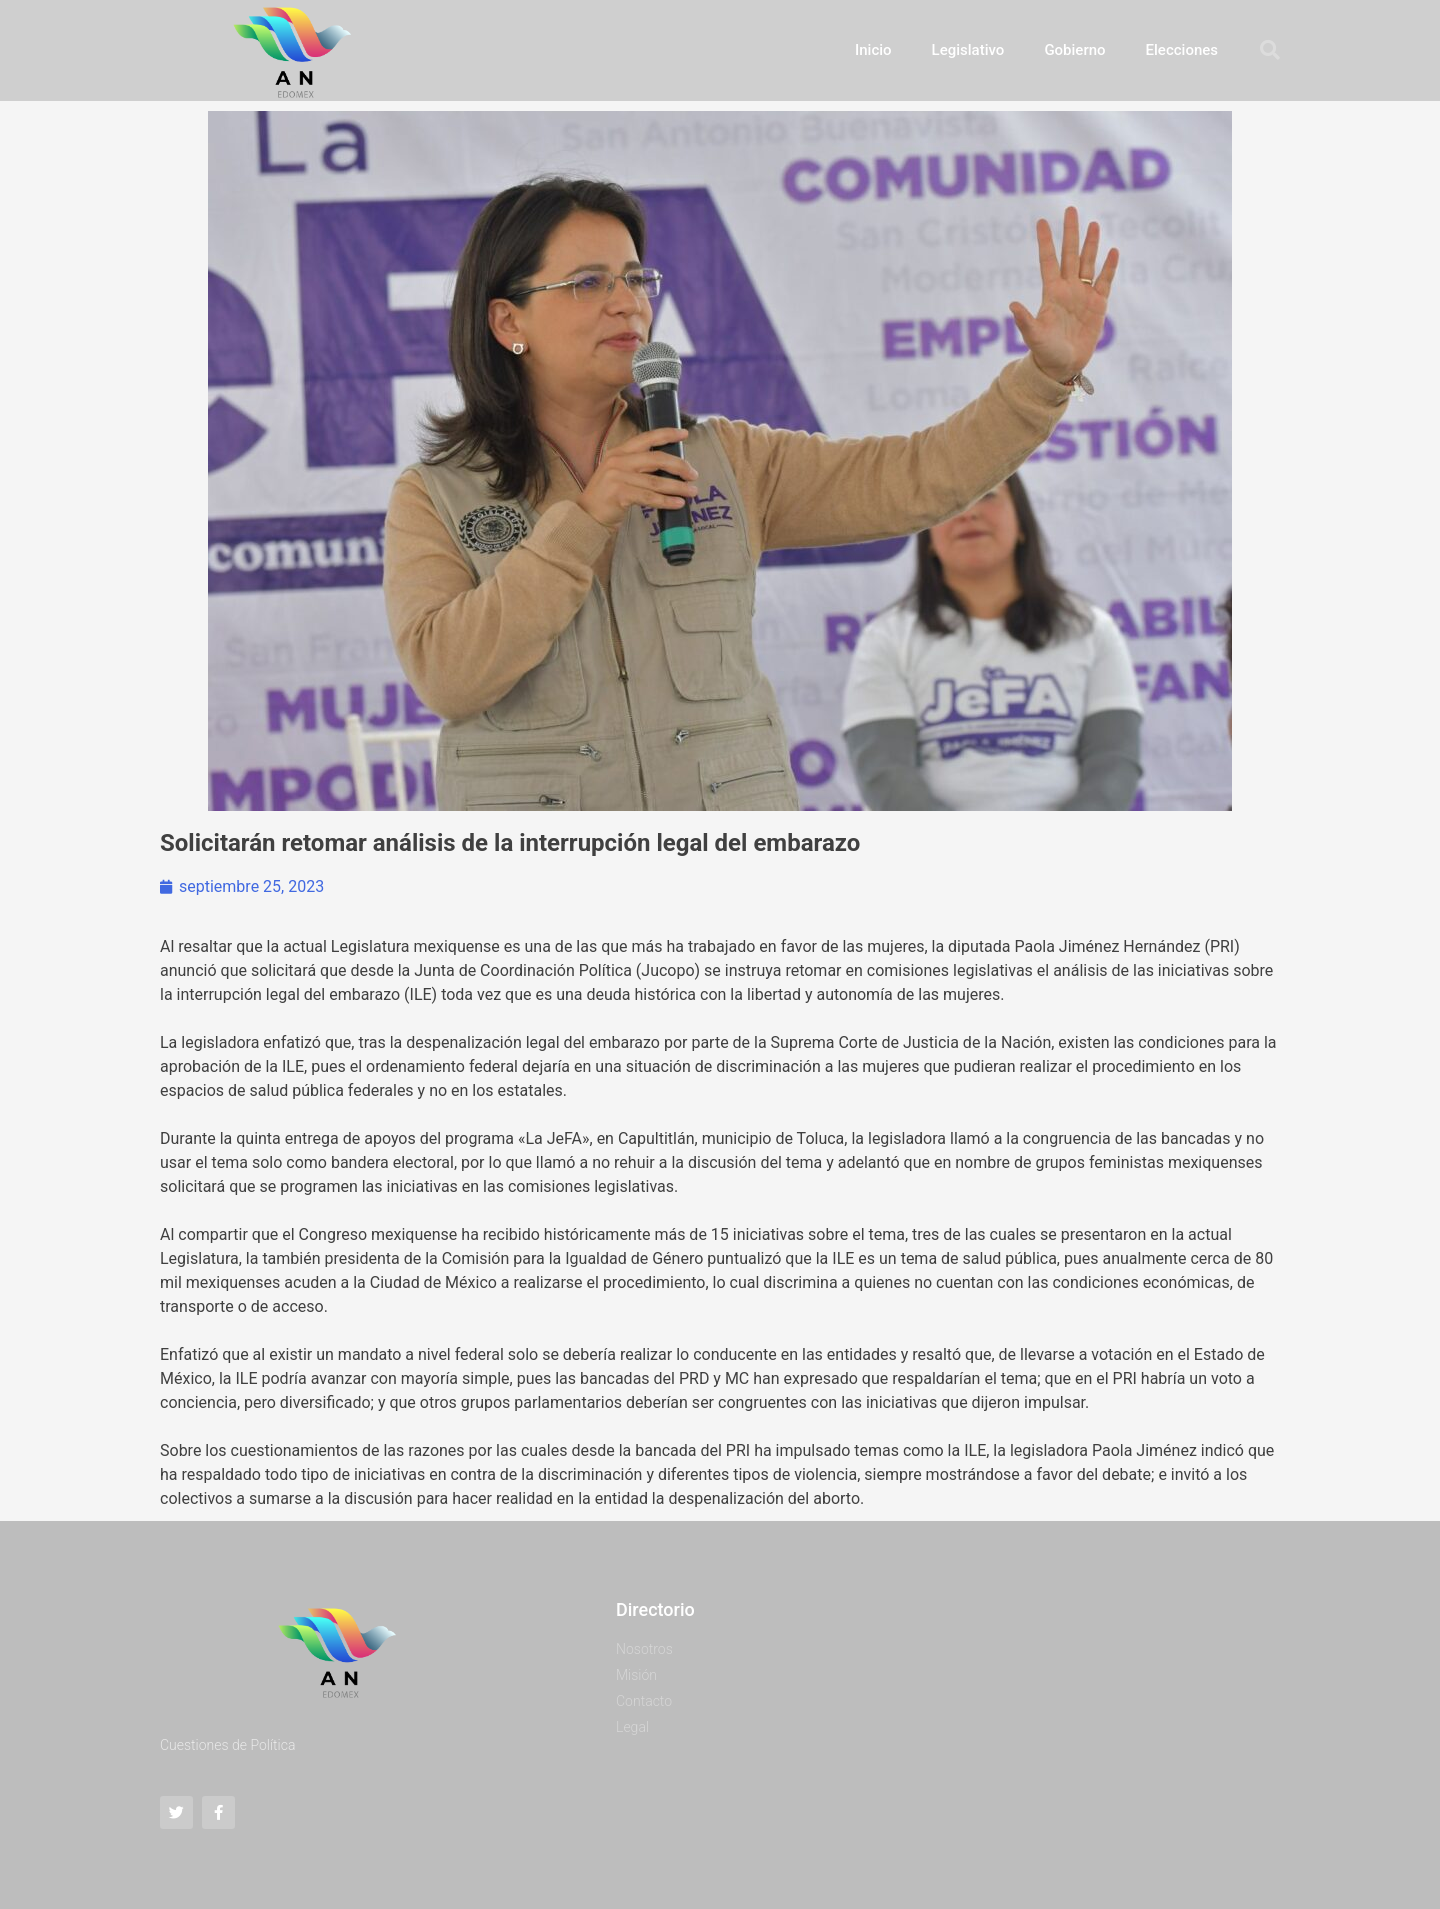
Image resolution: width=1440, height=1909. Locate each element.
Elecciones (1182, 50)
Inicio (873, 50)
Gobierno (1074, 50)
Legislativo (968, 50)
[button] (1270, 50)
